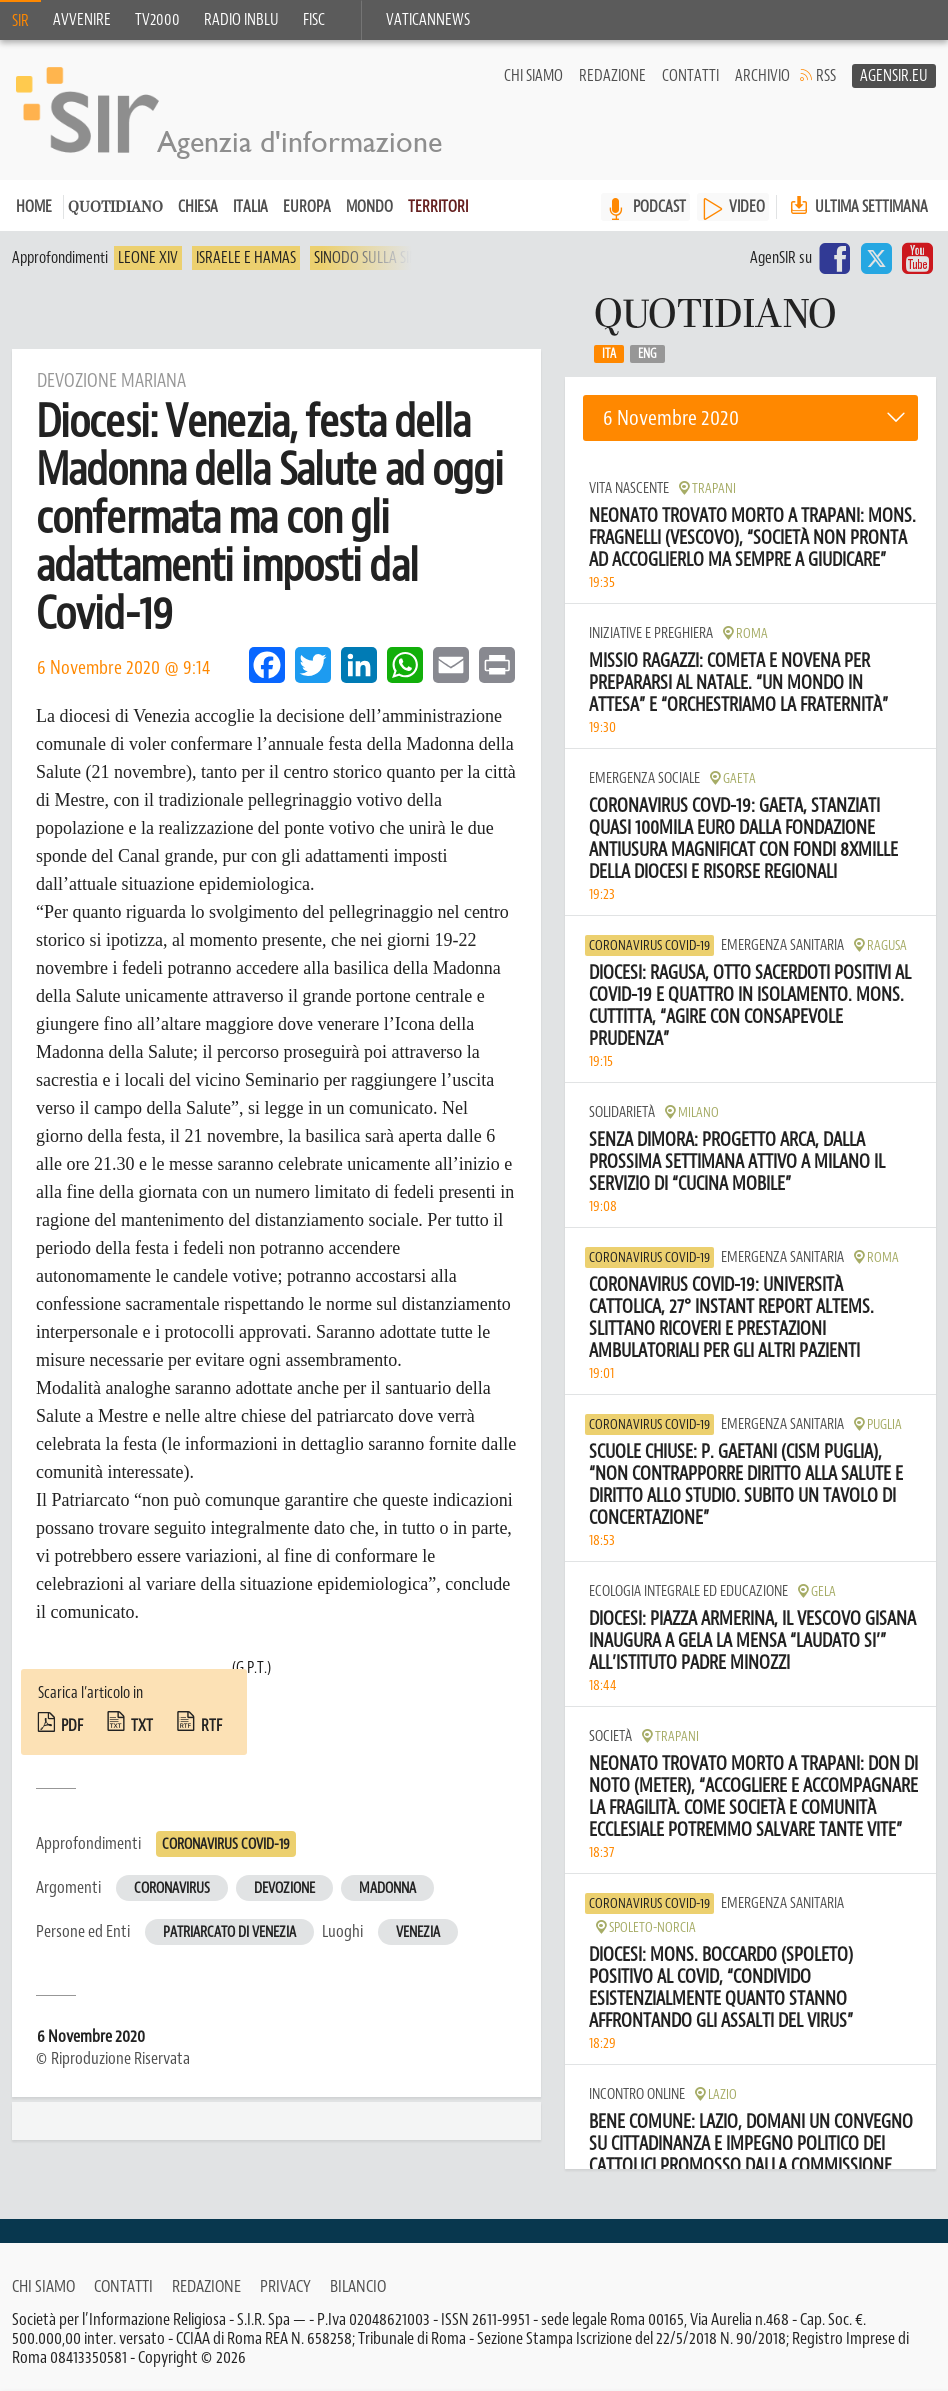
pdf (72, 1726)
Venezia (418, 1932)
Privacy (285, 2286)
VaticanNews (428, 20)
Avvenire (82, 20)
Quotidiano (115, 208)
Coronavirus (172, 1888)
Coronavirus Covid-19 (226, 1844)
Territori (438, 207)
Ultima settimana (857, 206)
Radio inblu (241, 20)
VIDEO (747, 207)
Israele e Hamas (246, 258)
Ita (609, 354)
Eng (647, 354)
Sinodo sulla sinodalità (391, 258)
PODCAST (659, 207)
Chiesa (198, 207)
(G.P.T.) (251, 1668)
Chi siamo (533, 76)
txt (142, 1726)
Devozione (284, 1888)
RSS (826, 76)
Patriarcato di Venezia (229, 1932)
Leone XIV (148, 258)
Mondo (369, 207)
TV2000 (157, 20)
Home (34, 207)
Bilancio (358, 2286)
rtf (211, 1726)
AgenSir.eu (894, 76)
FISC (314, 20)
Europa (307, 207)
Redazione (612, 76)
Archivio (762, 76)
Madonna (387, 1888)
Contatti (690, 76)
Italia (250, 207)
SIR (20, 21)
